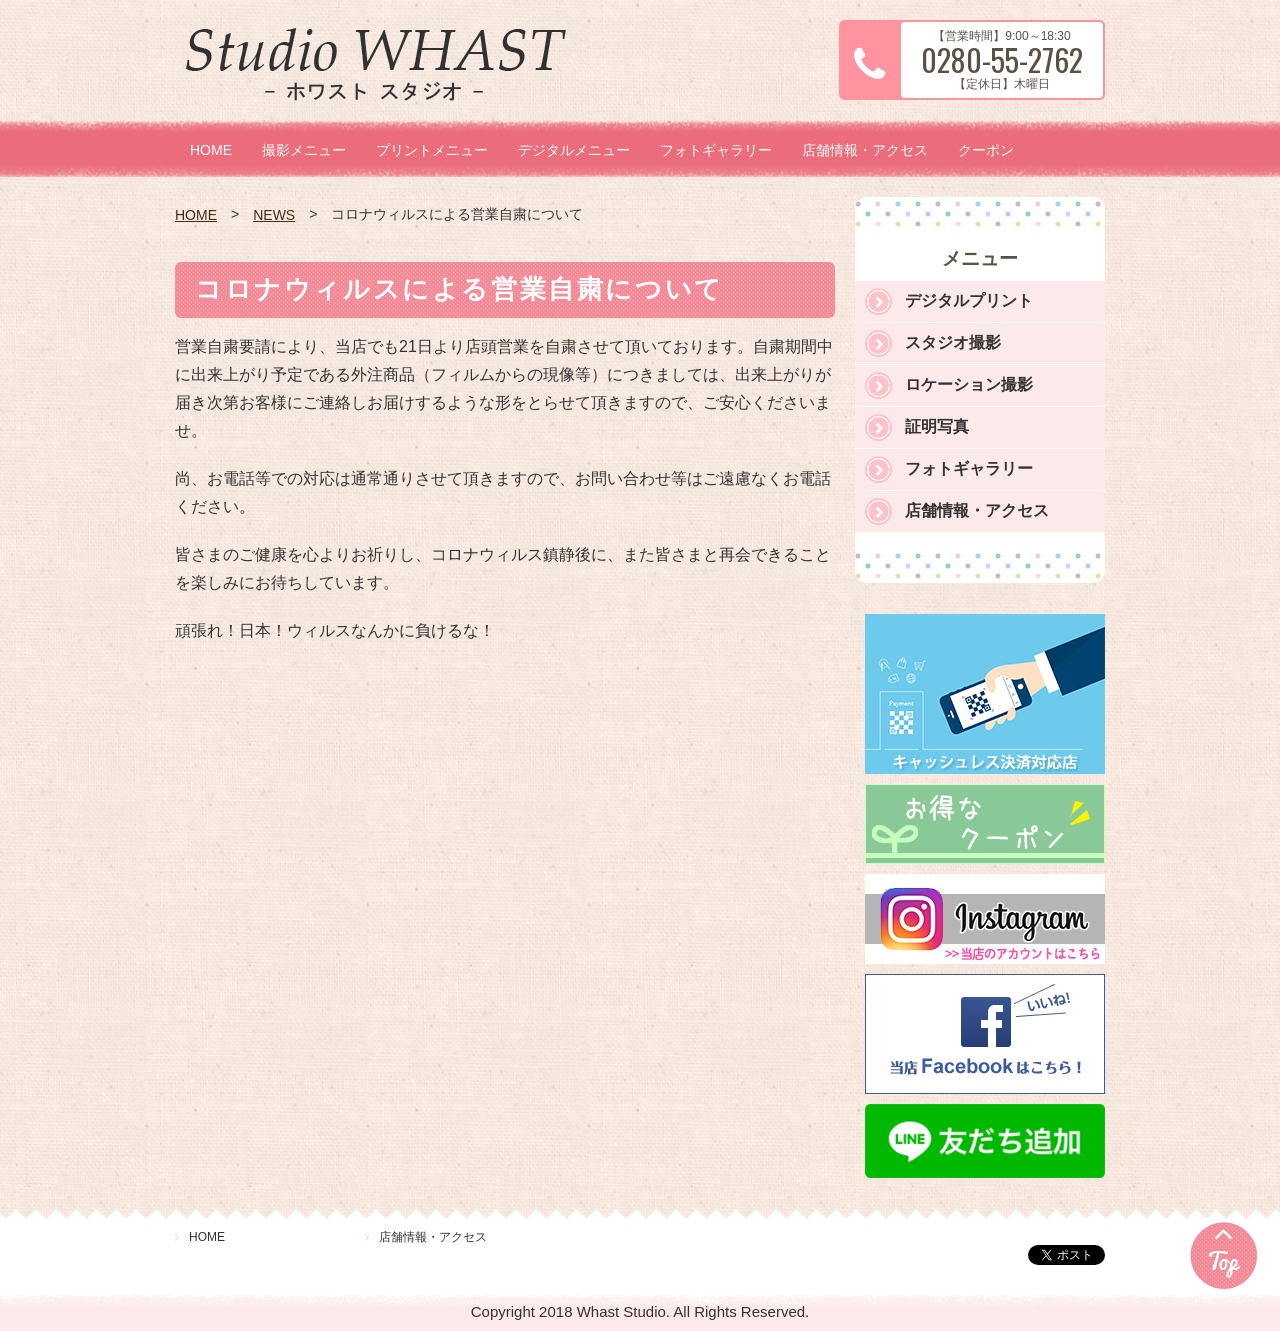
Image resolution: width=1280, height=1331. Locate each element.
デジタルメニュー (574, 150)
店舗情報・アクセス (865, 150)
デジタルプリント (969, 300)
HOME (211, 150)
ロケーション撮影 (969, 384)
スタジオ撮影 (953, 342)
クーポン (986, 150)
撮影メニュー (304, 150)
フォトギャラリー (716, 150)
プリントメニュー (432, 150)
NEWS (274, 215)
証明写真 (937, 426)
